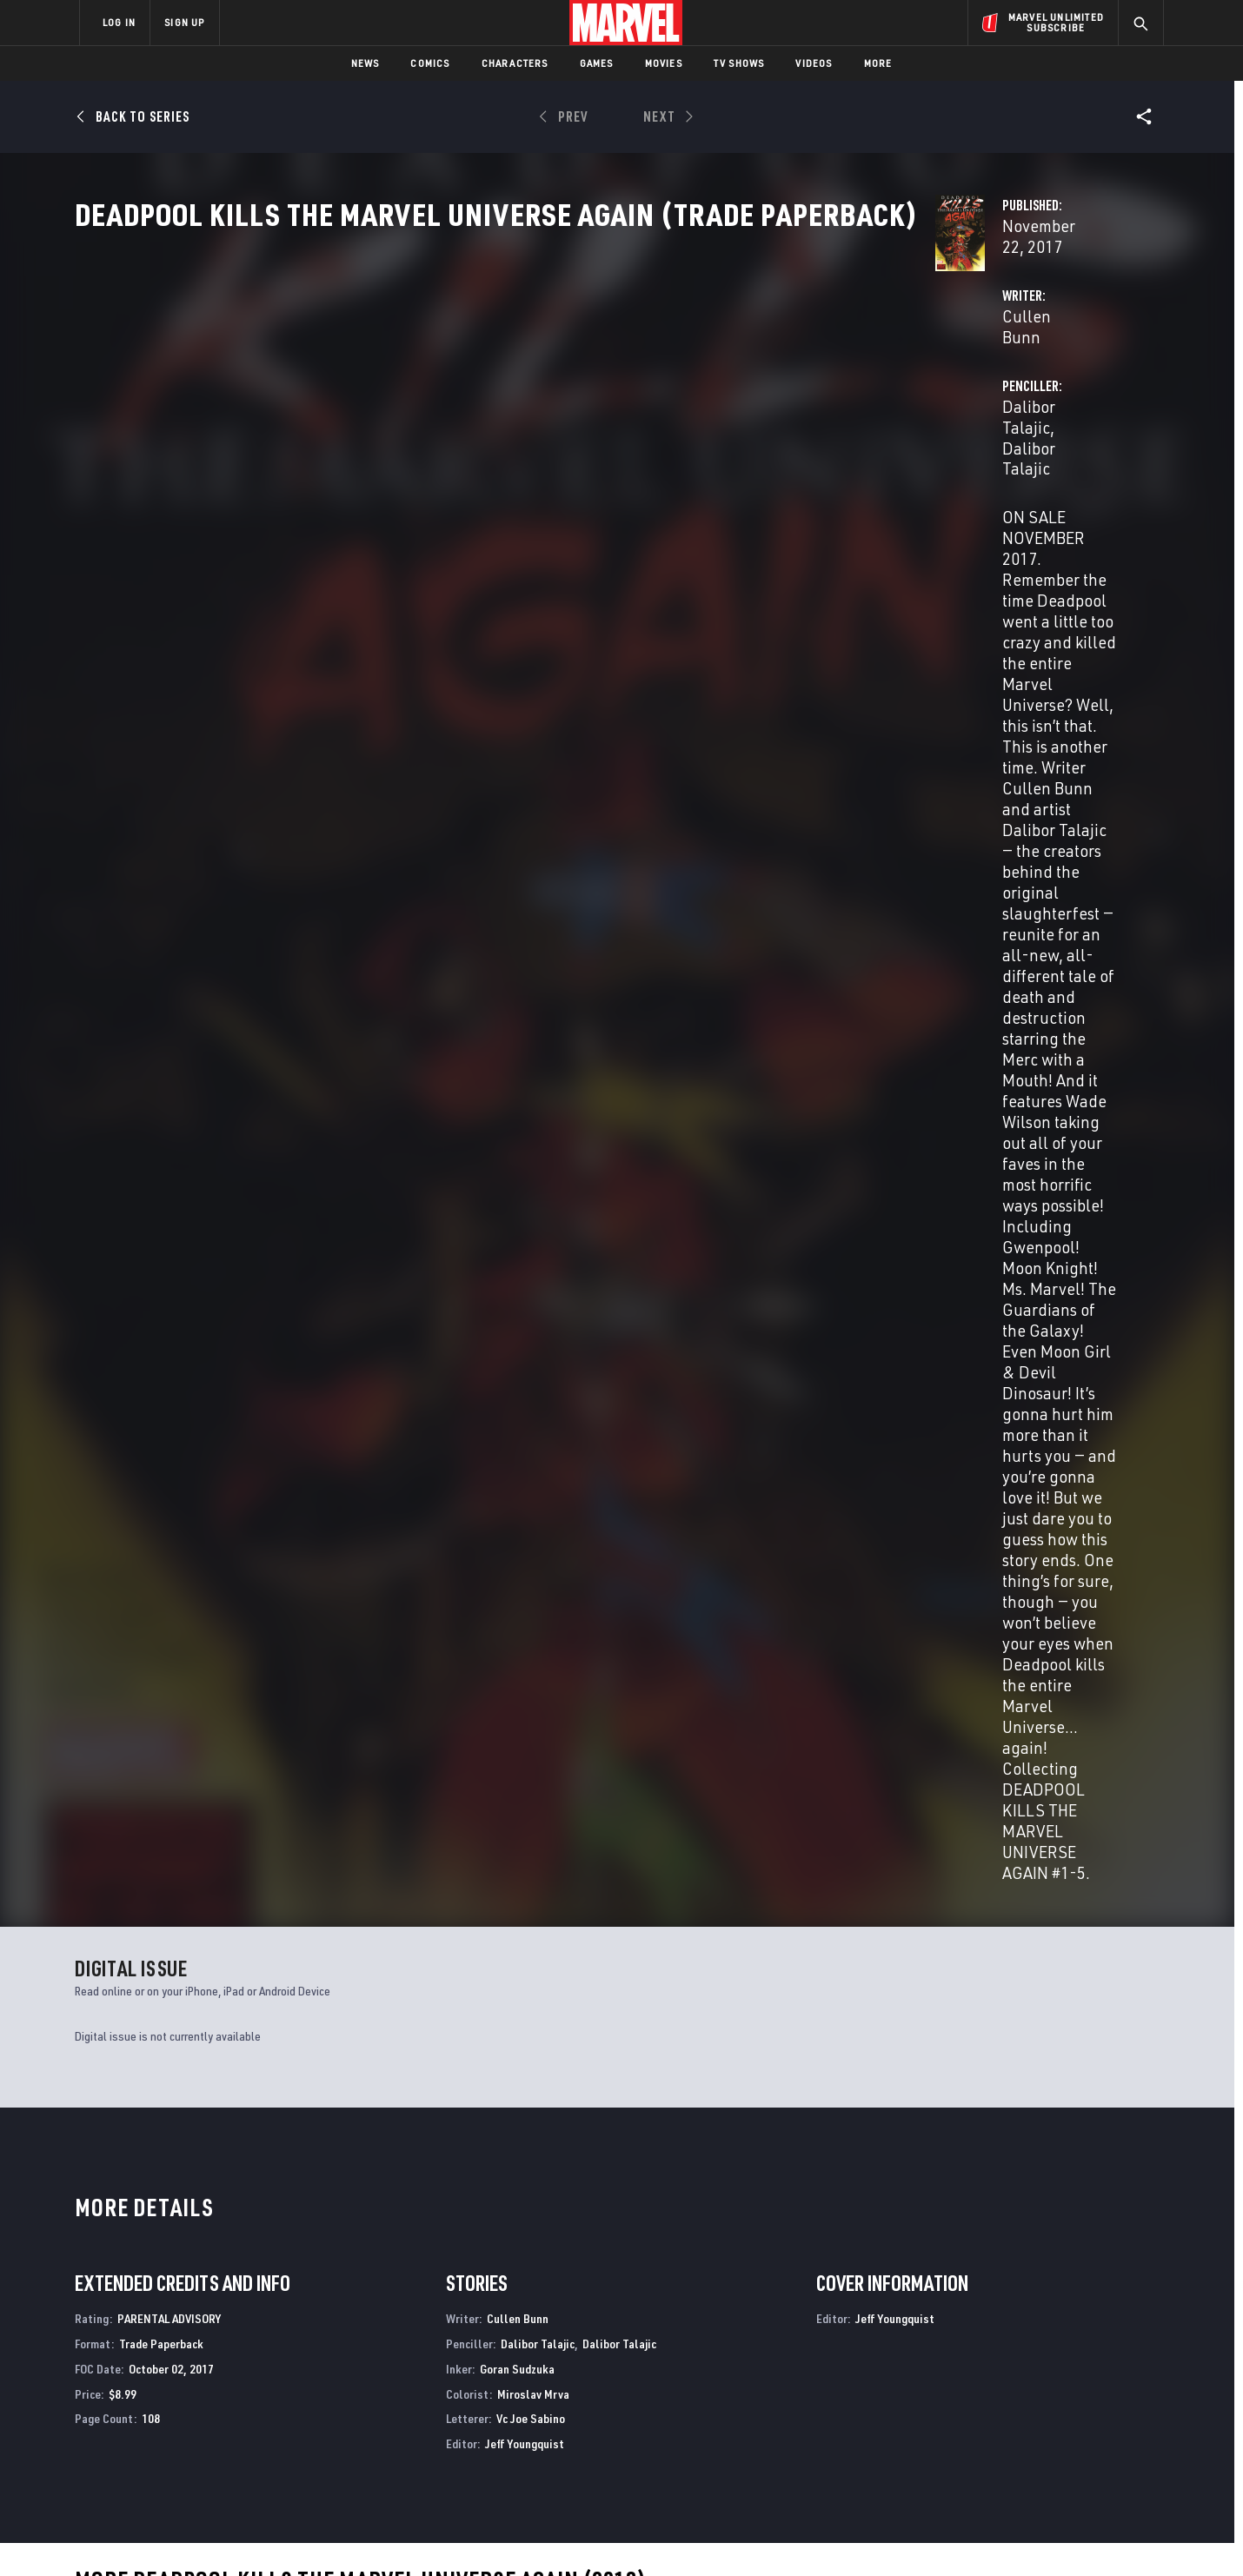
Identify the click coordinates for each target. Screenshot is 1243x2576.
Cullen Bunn (445, 410)
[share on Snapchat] (1004, 2424)
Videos (813, 63)
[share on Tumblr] (1099, 2387)
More (878, 63)
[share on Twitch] (1099, 2424)
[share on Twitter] (1004, 2387)
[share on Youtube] (956, 2424)
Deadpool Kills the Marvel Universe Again (745, 2185)
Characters (515, 63)
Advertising (421, 2344)
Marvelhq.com (428, 2394)
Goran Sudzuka (517, 1148)
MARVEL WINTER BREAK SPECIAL (432, 2185)
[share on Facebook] (956, 2388)
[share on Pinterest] (1051, 2424)
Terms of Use (212, 2534)
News (365, 63)
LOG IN (119, 22)
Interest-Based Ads (921, 2534)
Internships (255, 2420)
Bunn (85, 1761)
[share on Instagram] (1051, 2387)
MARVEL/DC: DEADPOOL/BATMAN (161, 2185)
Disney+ (408, 2369)
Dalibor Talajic (804, 410)
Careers (243, 2394)
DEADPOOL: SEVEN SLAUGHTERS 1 (986, 2185)
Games (597, 63)
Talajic (115, 1761)
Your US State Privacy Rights (407, 2534)
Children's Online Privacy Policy (677, 2534)
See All (1127, 1363)
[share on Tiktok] (956, 2461)
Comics (429, 63)
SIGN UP (184, 22)
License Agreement (812, 2534)
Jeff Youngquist (524, 1223)
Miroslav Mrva (533, 1173)
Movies (663, 63)
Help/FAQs (249, 2369)
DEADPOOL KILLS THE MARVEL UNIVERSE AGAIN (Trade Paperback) (172, 1732)
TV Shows (739, 63)
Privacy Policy (291, 2534)
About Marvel (260, 2344)
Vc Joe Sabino (530, 1198)
